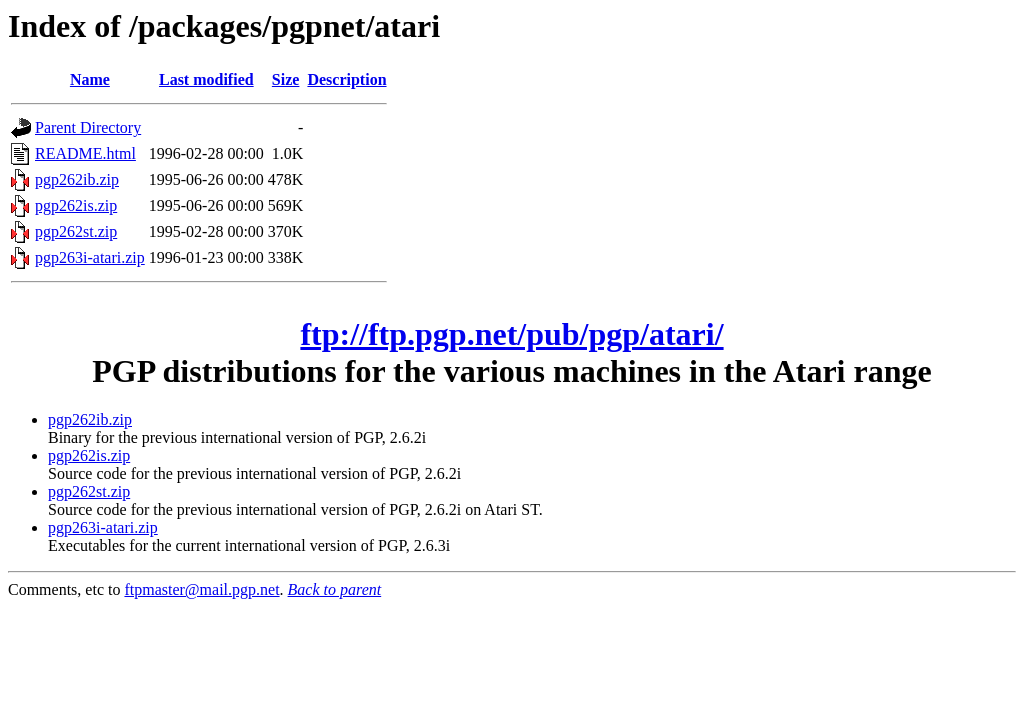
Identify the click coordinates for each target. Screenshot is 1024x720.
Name (90, 79)
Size (286, 79)
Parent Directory (88, 127)
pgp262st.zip (76, 231)
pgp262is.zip (76, 205)
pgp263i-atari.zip (90, 257)
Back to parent (335, 589)
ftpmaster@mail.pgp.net (201, 589)
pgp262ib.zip (77, 179)
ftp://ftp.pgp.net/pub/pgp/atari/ (511, 334)
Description (346, 79)
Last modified (206, 79)
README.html (85, 153)
